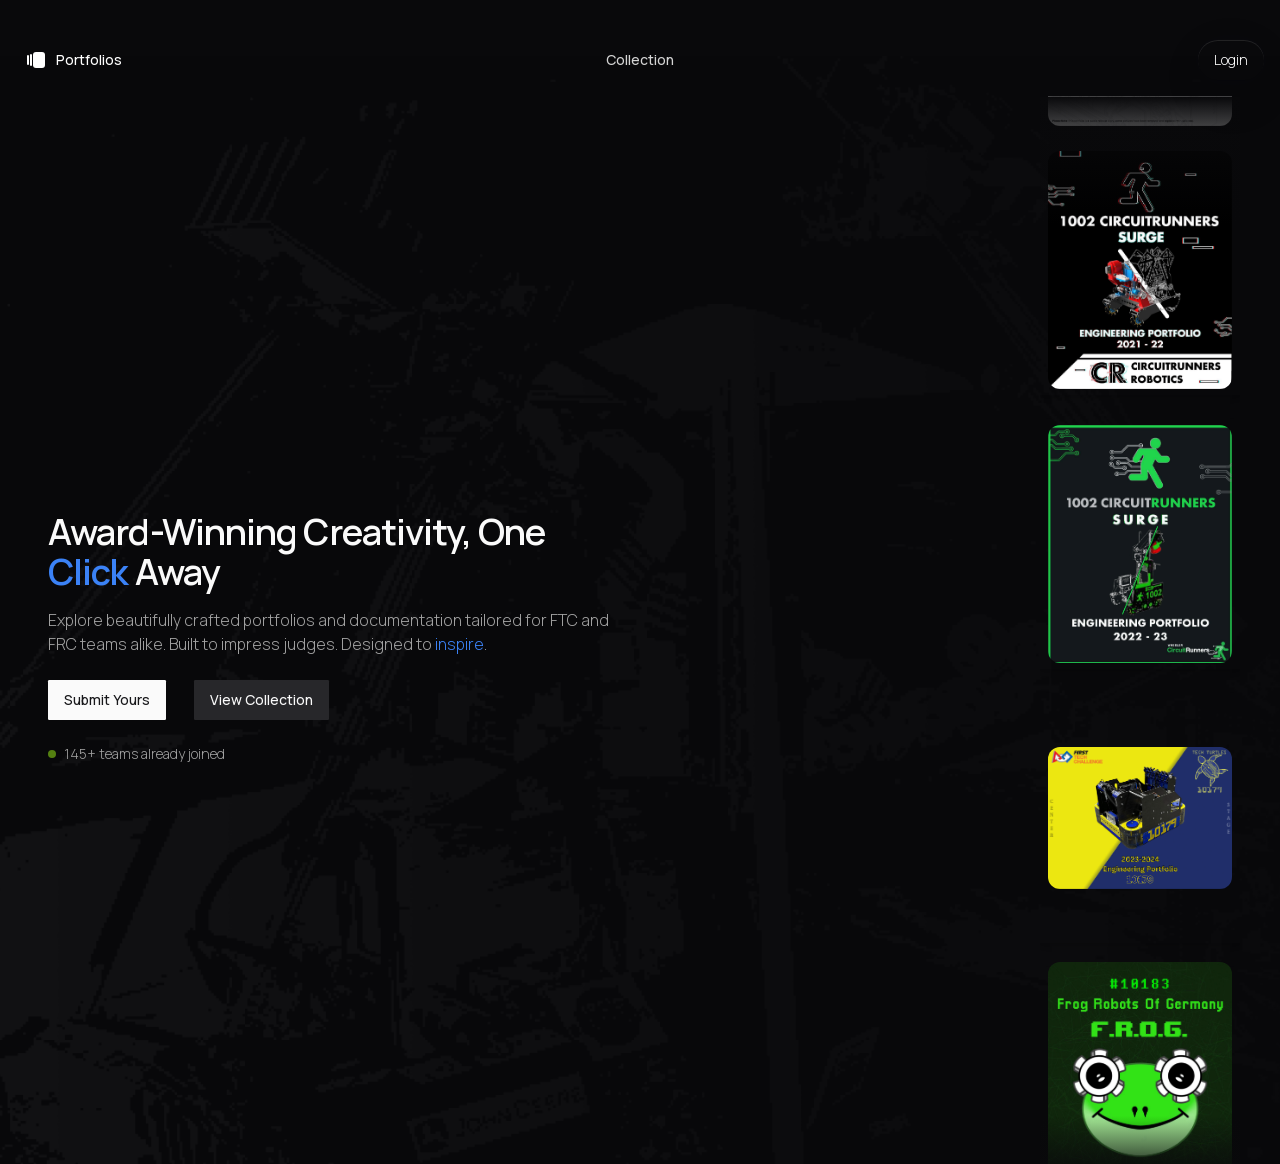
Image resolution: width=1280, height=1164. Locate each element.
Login (1231, 59)
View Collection (261, 699)
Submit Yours (107, 699)
